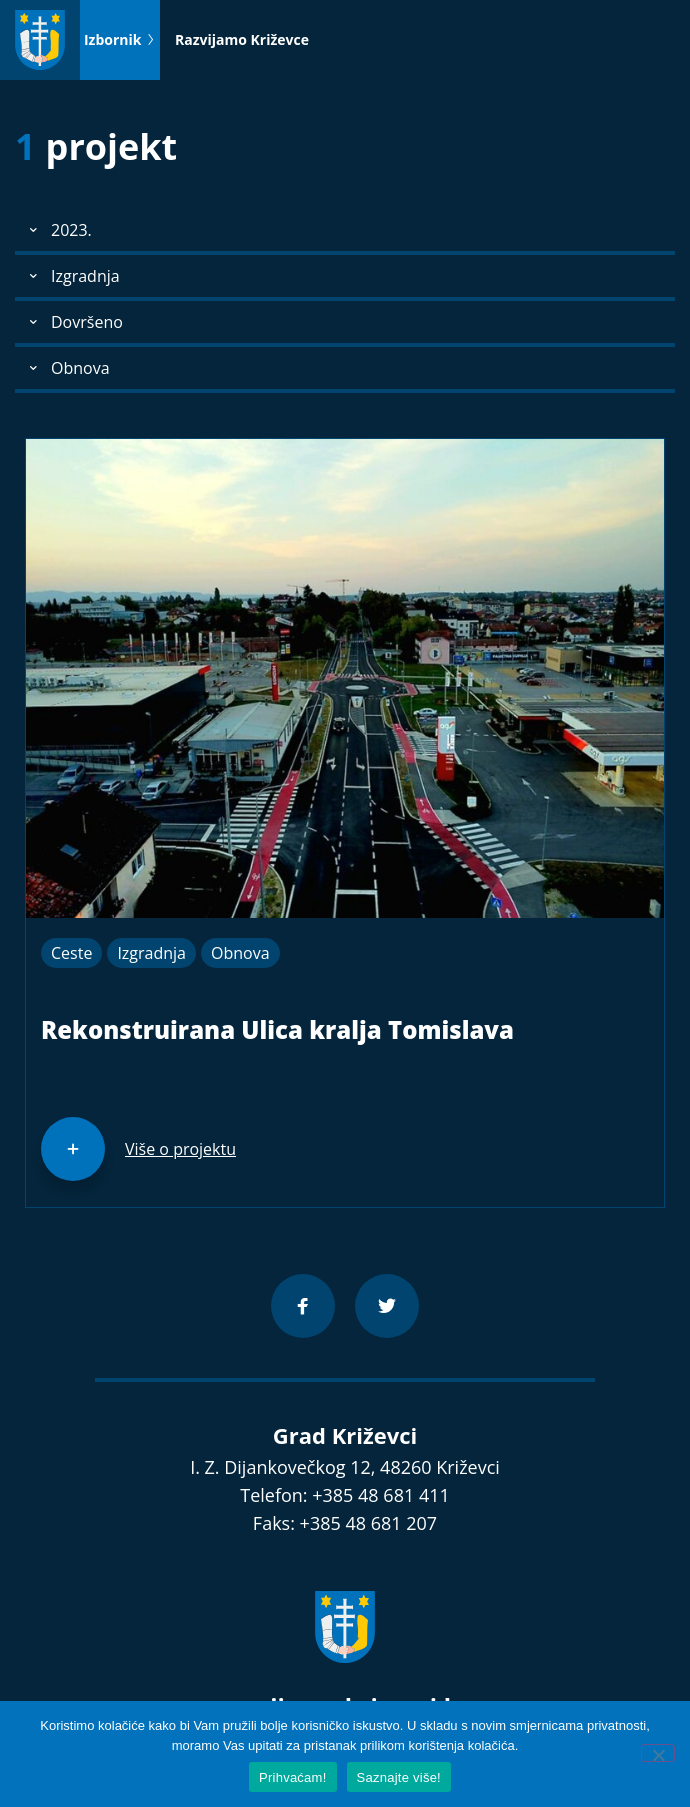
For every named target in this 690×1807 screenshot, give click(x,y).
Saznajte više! (399, 1777)
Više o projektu (180, 1149)
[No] (658, 1753)
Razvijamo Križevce (242, 39)
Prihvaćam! (293, 1777)
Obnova (240, 953)
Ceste (71, 953)
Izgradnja (151, 953)
